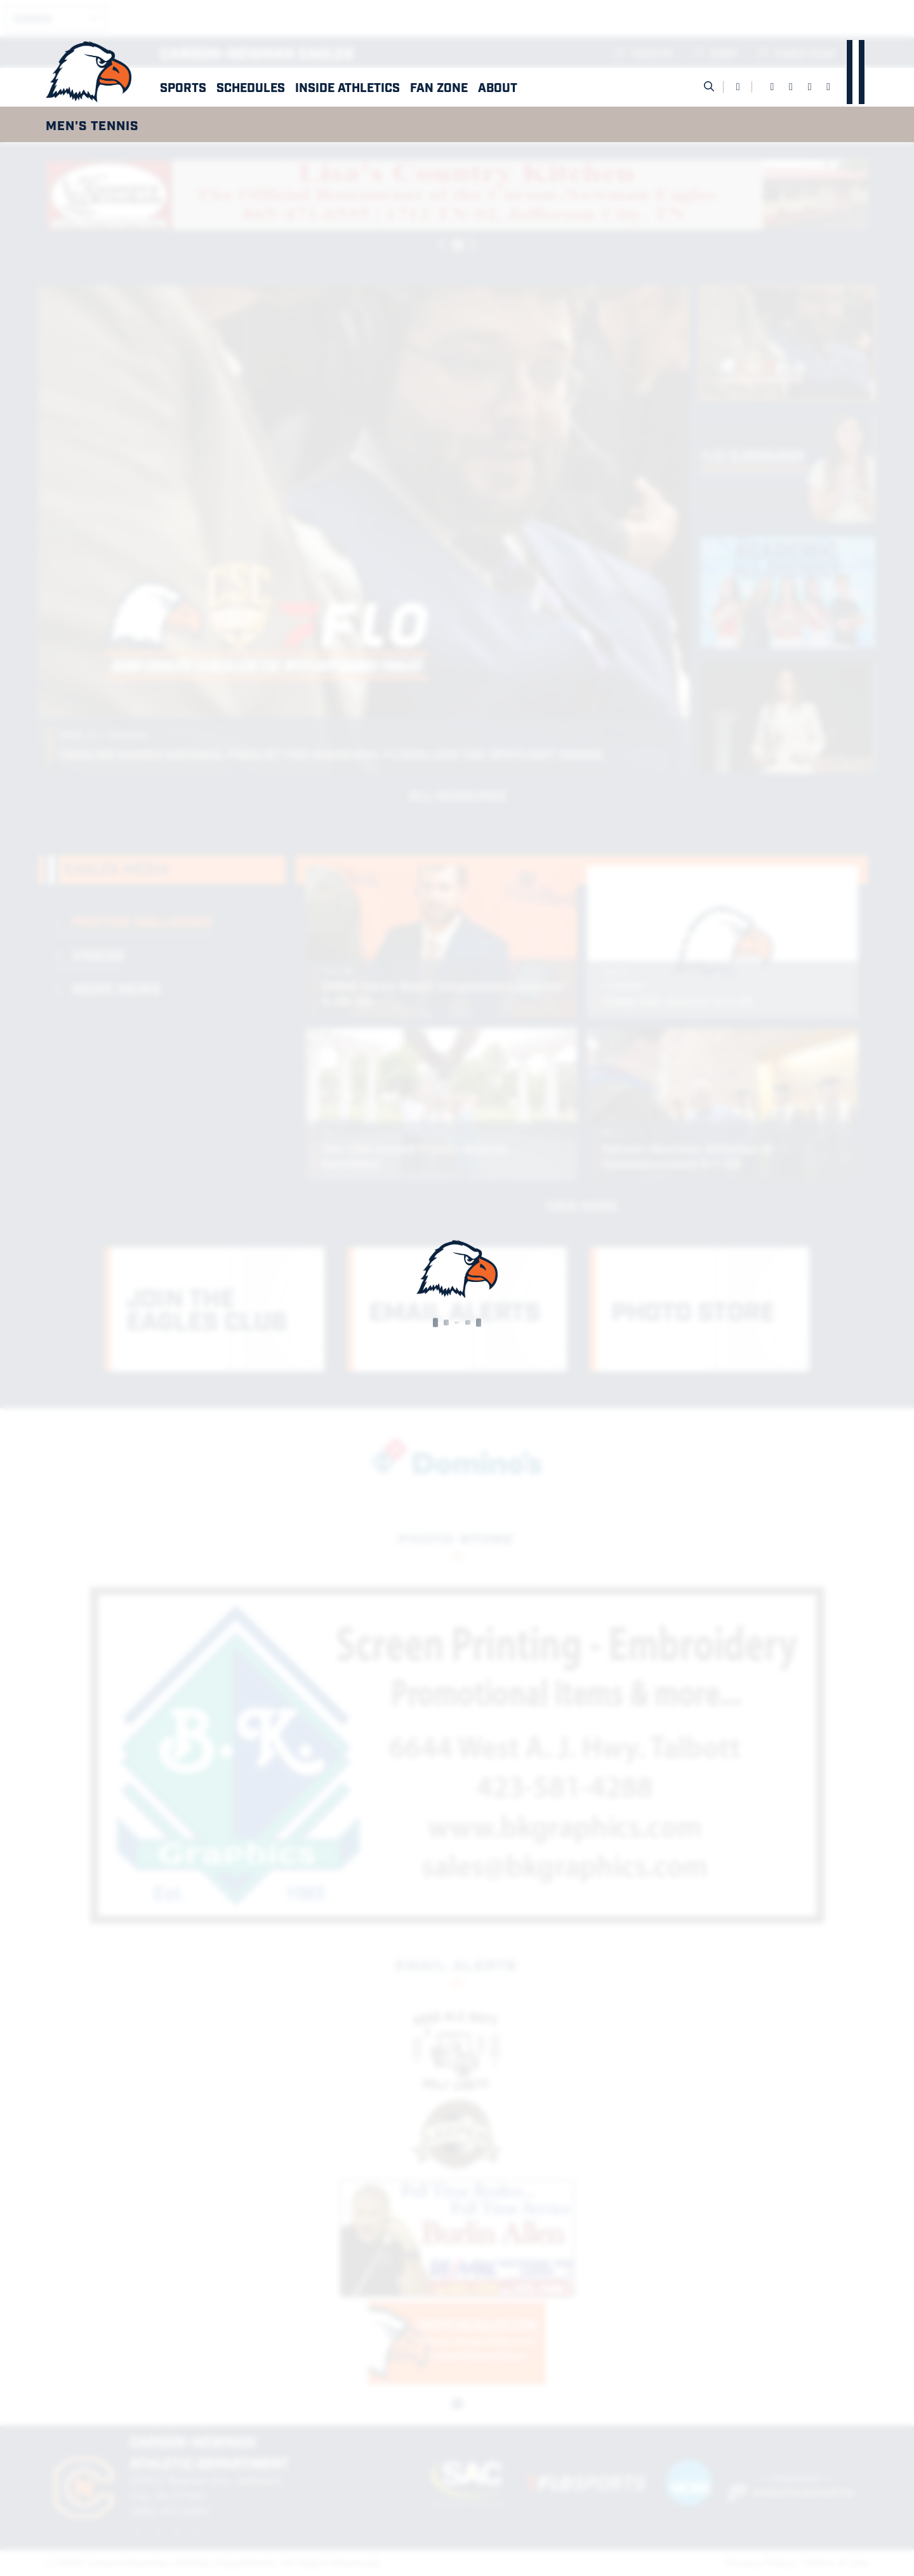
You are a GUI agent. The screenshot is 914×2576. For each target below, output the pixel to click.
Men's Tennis (92, 124)
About (497, 86)
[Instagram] (809, 87)
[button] (183, 87)
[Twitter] (790, 87)
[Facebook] (772, 87)
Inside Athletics (347, 86)
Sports (183, 86)
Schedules (250, 86)
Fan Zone (439, 86)
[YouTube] (828, 87)
